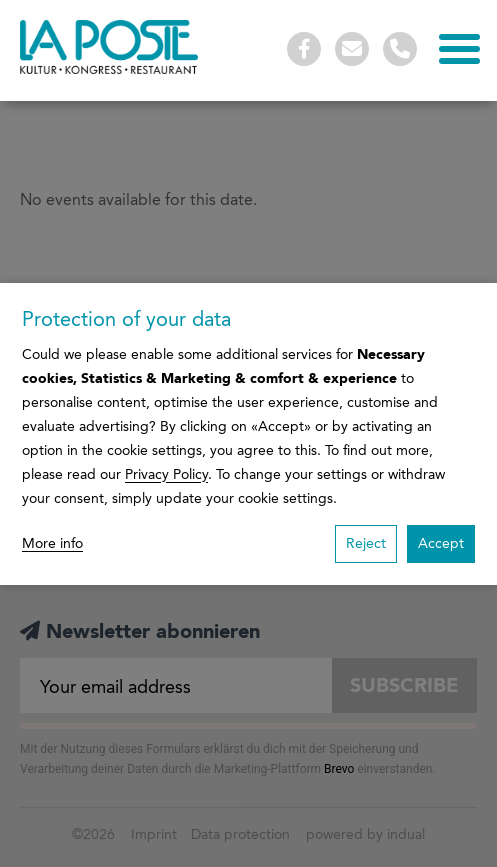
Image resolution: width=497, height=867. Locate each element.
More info (52, 543)
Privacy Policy (166, 474)
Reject (366, 543)
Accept (441, 543)
